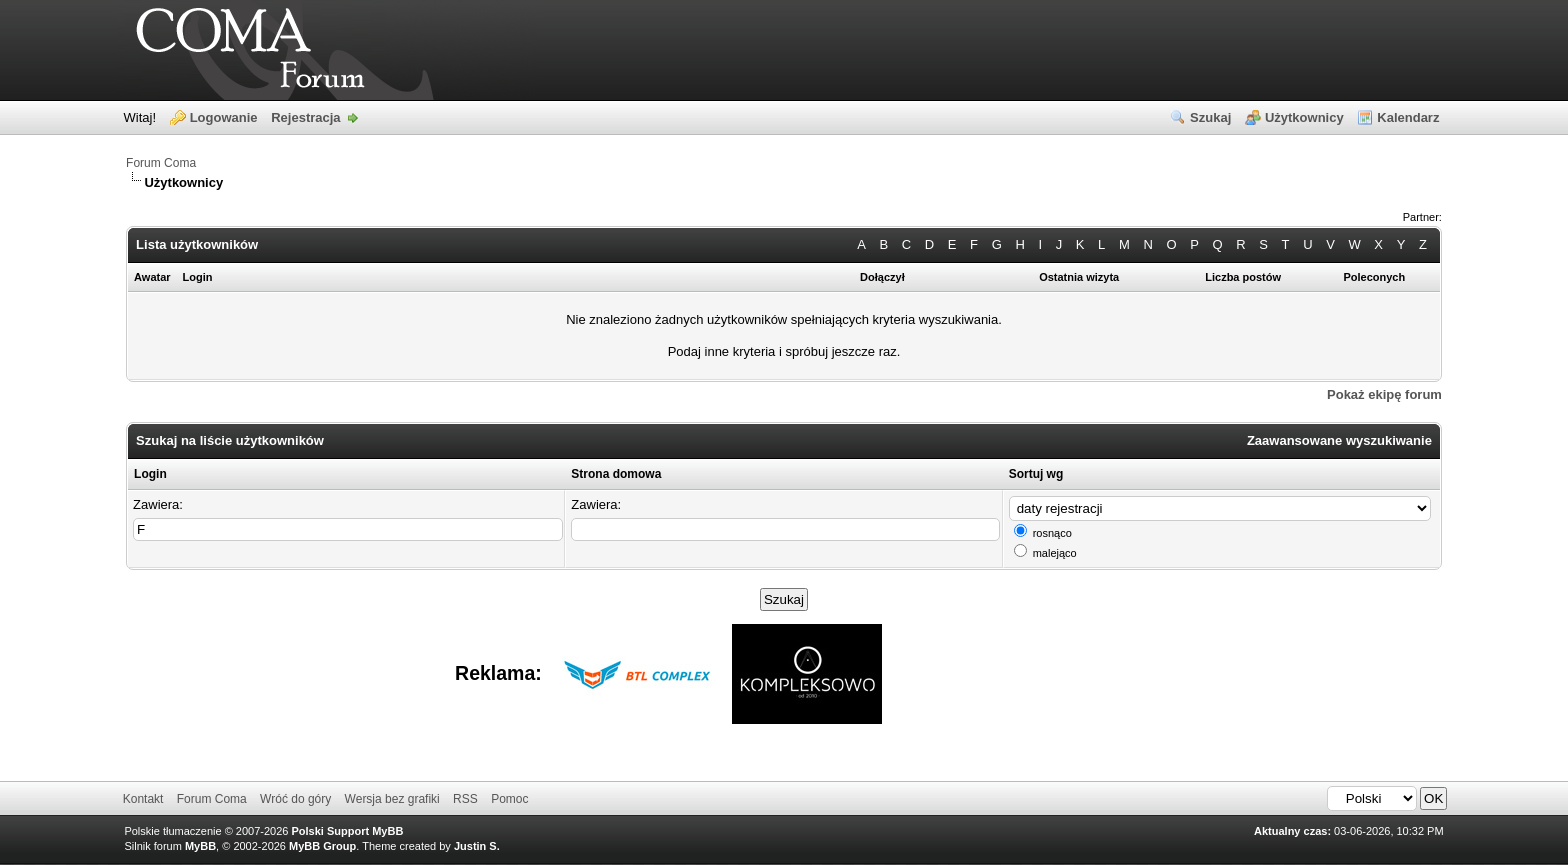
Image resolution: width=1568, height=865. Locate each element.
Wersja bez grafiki (392, 799)
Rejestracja (305, 117)
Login (150, 474)
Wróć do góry (295, 799)
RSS (465, 799)
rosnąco (1052, 533)
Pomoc (509, 799)
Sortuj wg (1036, 474)
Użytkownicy (1304, 117)
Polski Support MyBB (348, 831)
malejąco (1055, 553)
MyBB (200, 846)
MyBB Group (322, 846)
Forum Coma (161, 163)
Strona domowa (616, 474)
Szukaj (1210, 117)
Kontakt (143, 799)
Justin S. (477, 846)
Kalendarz (1408, 117)
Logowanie (224, 117)
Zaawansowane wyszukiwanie (1339, 440)
